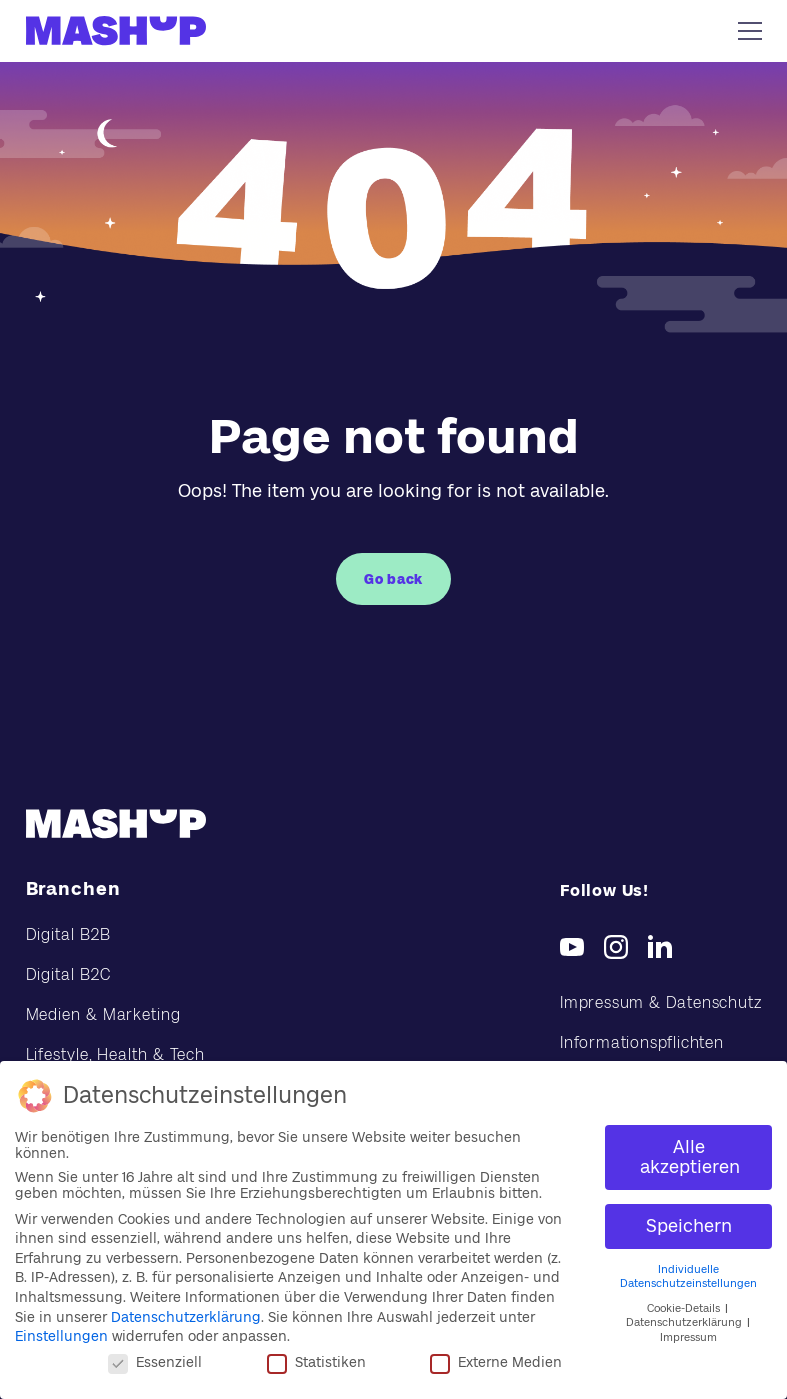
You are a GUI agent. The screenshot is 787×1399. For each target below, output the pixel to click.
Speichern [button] (689, 1226)
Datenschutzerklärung (186, 1317)
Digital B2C (68, 974)
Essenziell (155, 1362)
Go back (393, 579)
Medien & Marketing (103, 1014)
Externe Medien (496, 1362)
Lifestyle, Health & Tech (116, 1054)
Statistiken (316, 1362)
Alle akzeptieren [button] (690, 1157)
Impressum (688, 1337)
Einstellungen (61, 1336)
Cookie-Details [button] (685, 1308)
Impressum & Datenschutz (660, 1002)
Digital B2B (68, 934)
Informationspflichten (642, 1042)
